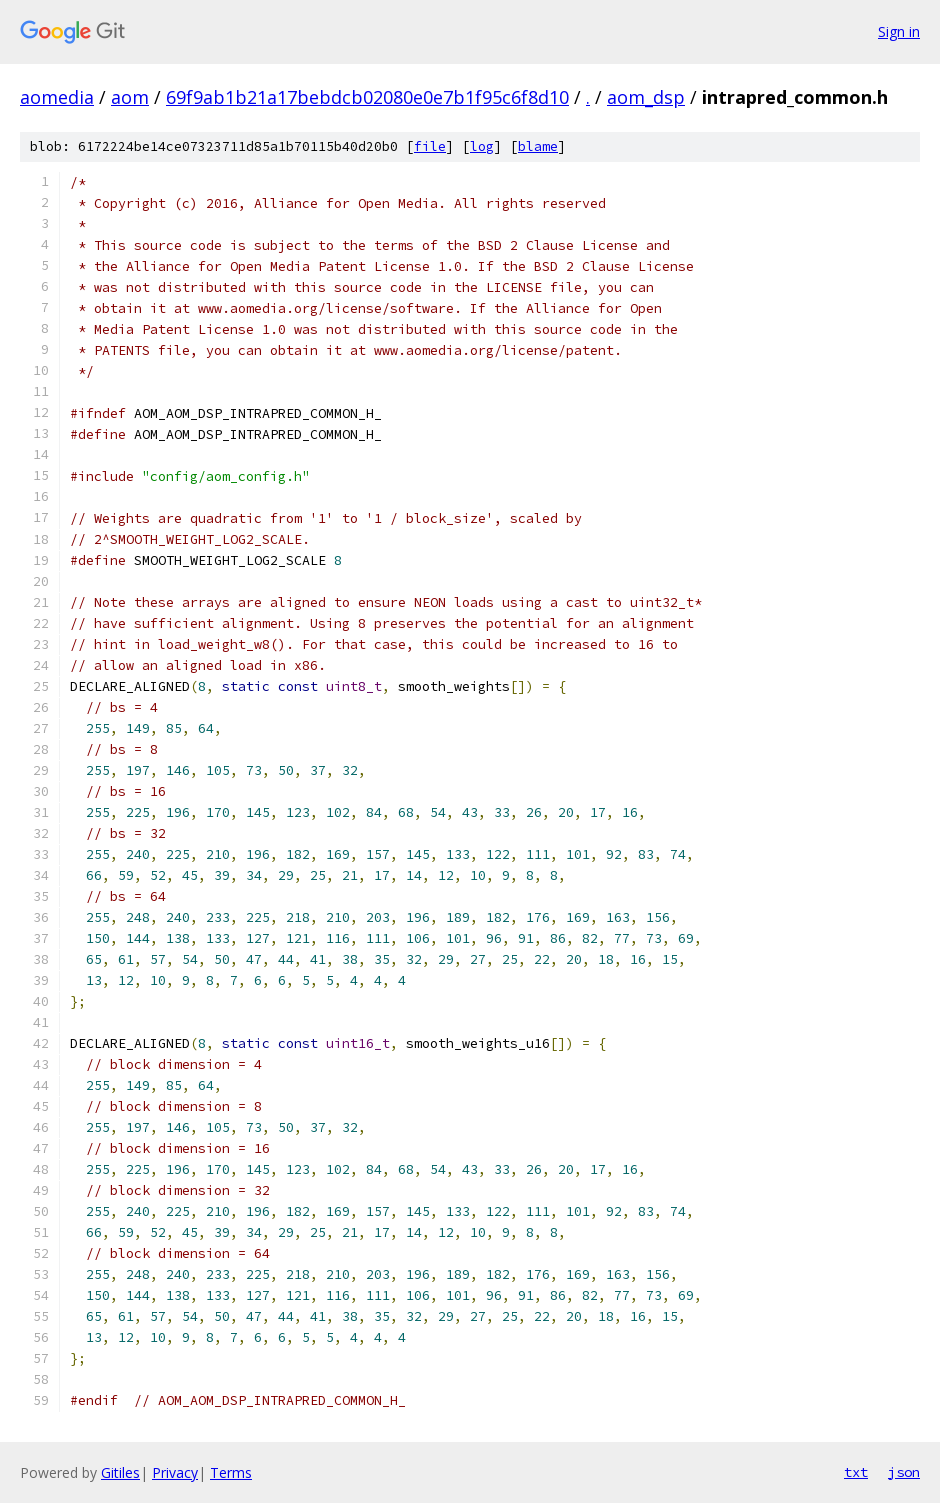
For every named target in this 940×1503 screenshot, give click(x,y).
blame (538, 146)
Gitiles (120, 1472)
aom (130, 97)
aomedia (57, 97)
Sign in (899, 31)
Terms (231, 1472)
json (904, 1472)
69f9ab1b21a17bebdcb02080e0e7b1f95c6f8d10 (367, 97)
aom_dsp (646, 97)
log (482, 146)
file (430, 146)
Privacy (175, 1472)
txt (856, 1472)
